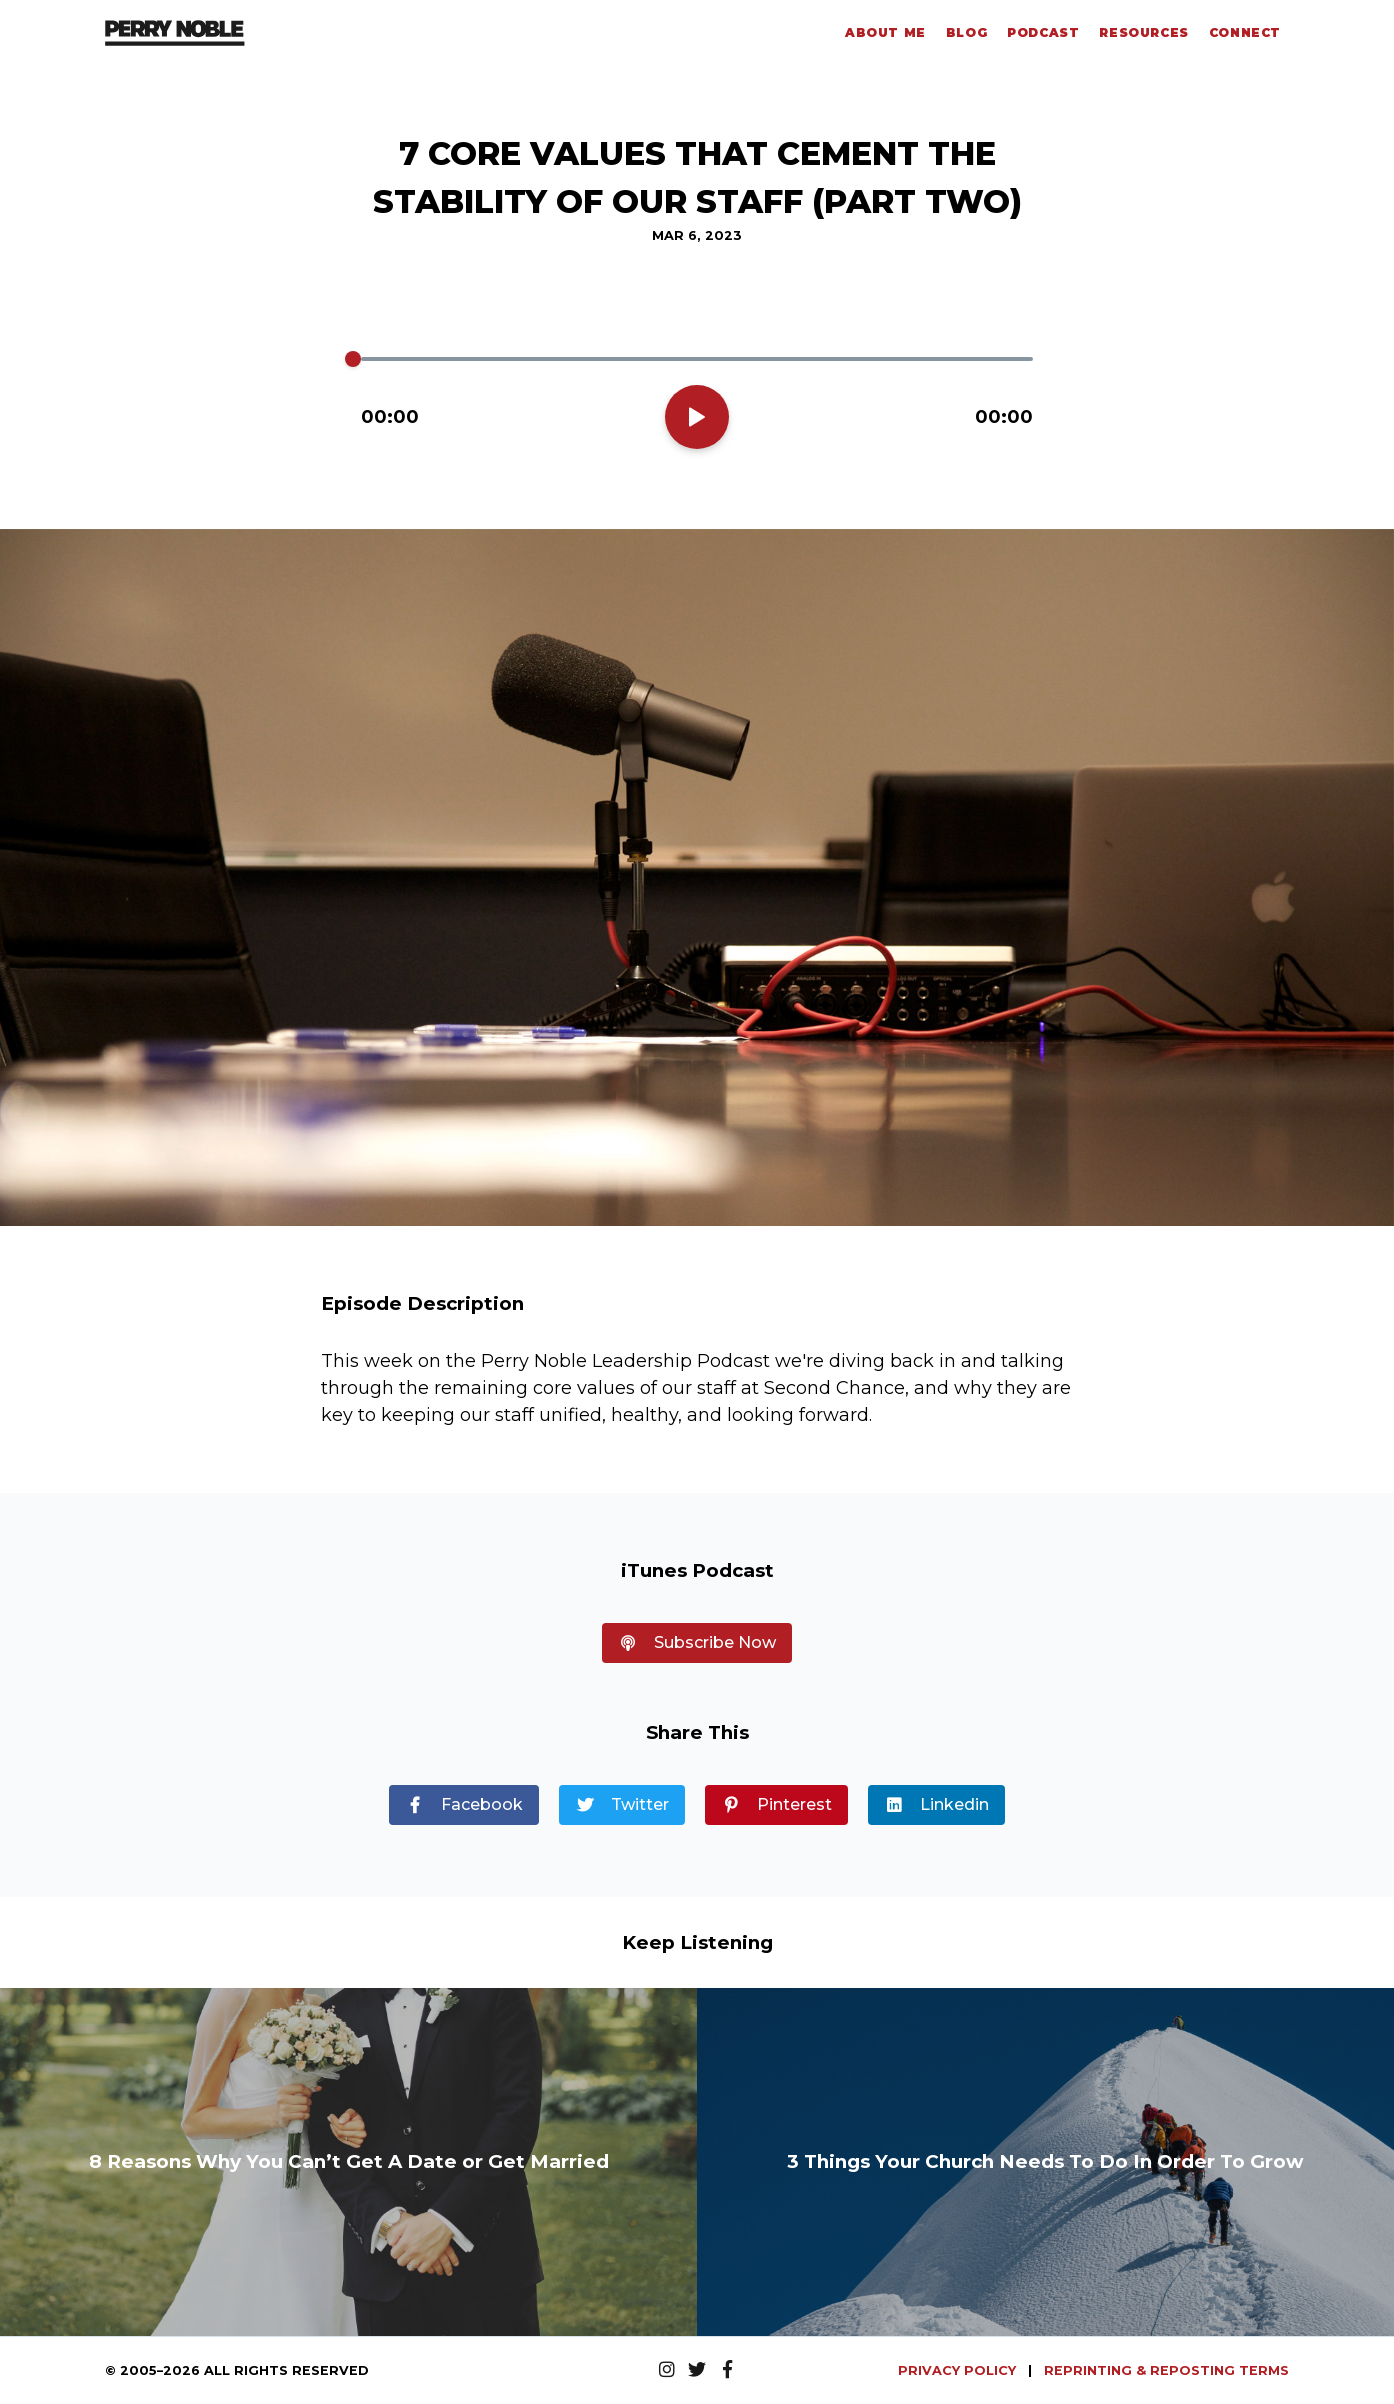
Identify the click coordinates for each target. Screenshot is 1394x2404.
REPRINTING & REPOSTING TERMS (1166, 2370)
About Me (885, 32)
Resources (1143, 32)
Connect (1245, 32)
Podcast (1043, 32)
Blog (966, 32)
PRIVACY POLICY (959, 2370)
